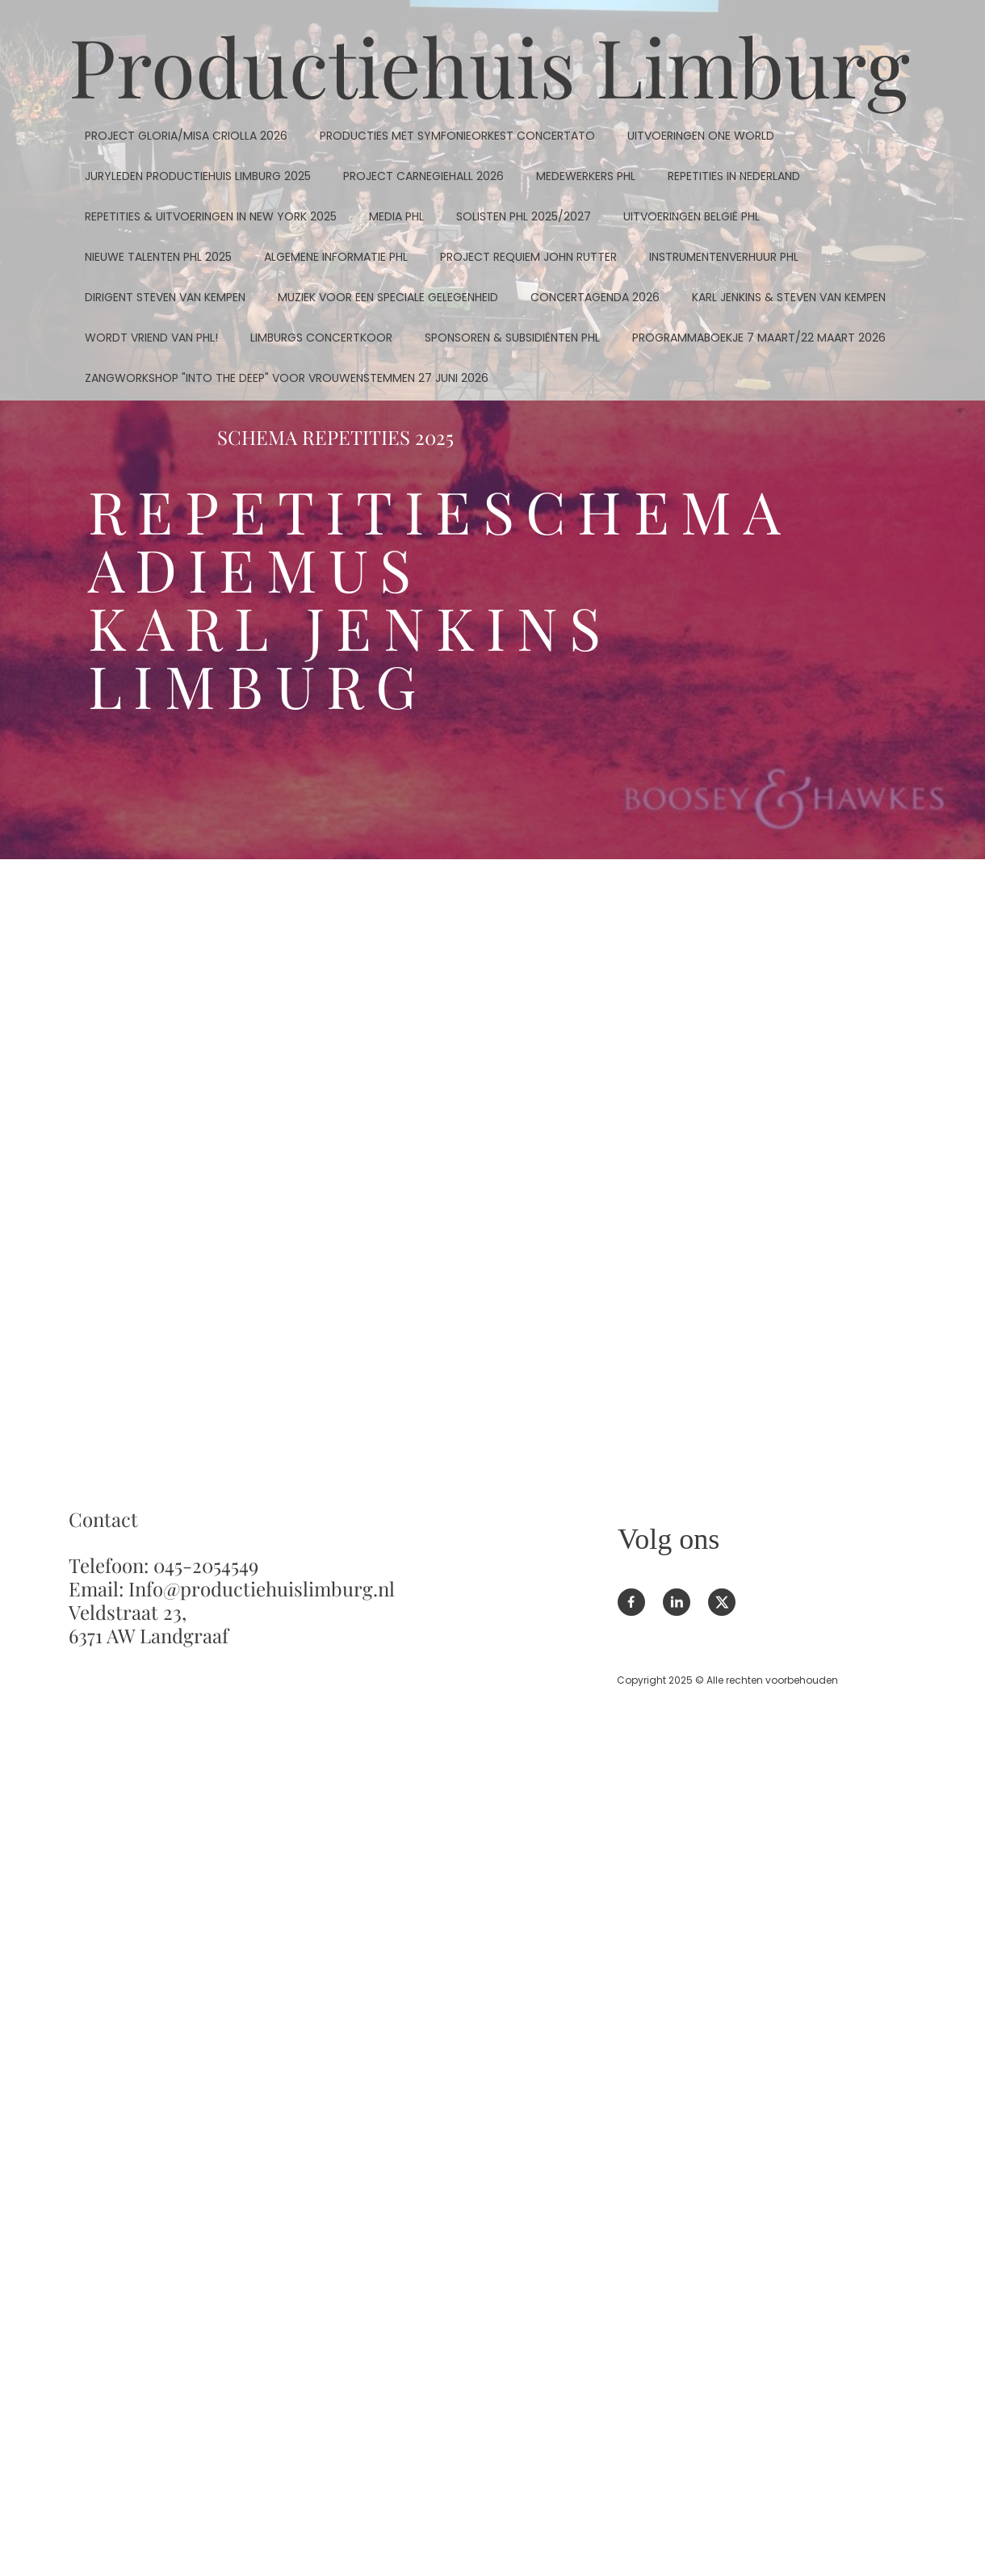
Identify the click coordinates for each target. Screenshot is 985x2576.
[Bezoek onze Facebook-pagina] (631, 1602)
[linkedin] (676, 1602)
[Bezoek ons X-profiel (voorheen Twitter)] (722, 1602)
